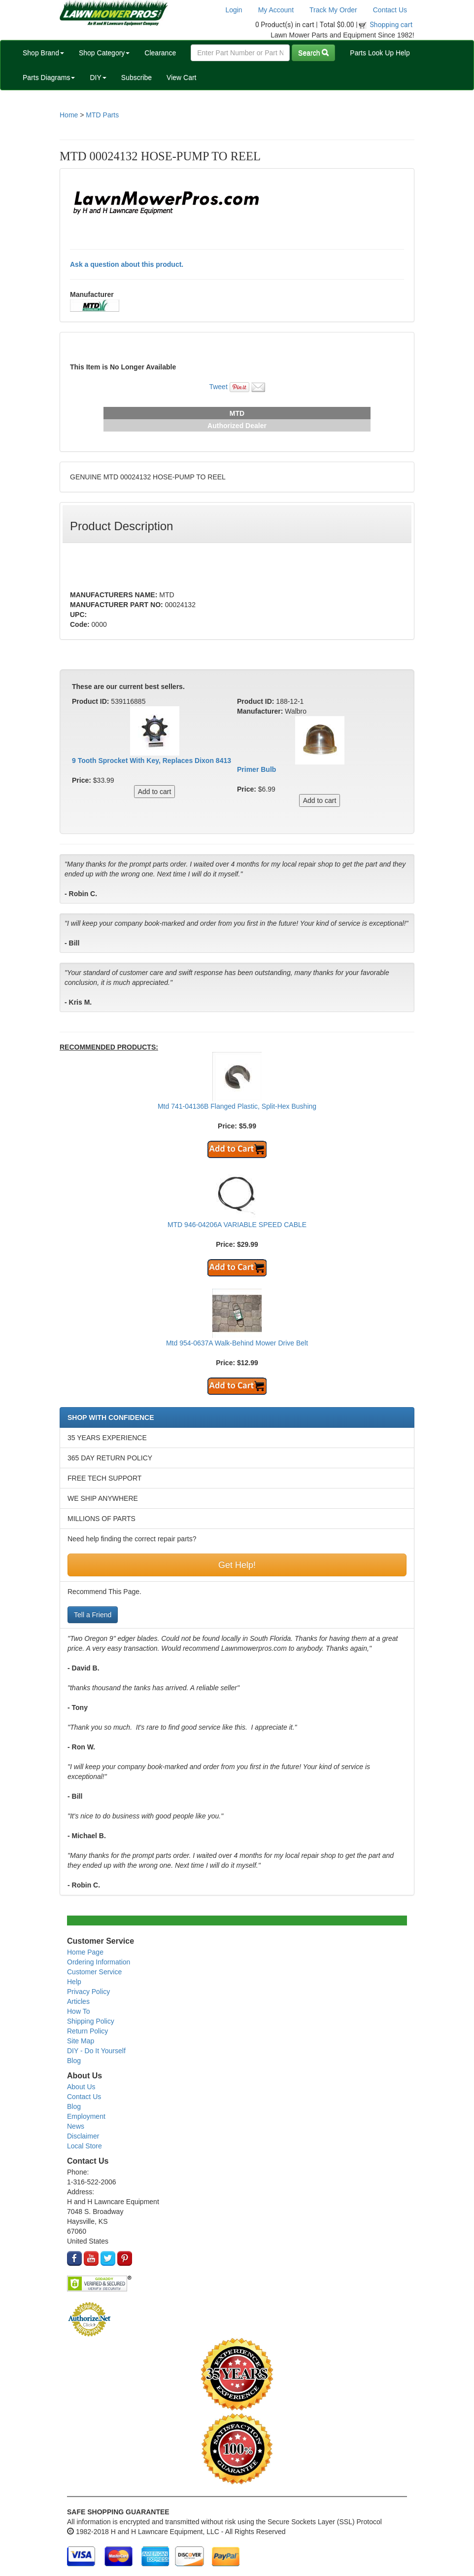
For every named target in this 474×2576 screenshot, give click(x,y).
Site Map (80, 2041)
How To (78, 2011)
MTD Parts (102, 115)
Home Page (85, 1952)
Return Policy (87, 2031)
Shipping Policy (90, 2021)
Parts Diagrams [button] (49, 77)
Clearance (160, 53)
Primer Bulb (256, 769)
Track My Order (333, 10)
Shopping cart (391, 25)
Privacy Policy (88, 1991)
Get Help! (237, 1565)
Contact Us (390, 10)
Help (74, 1982)
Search (313, 53)
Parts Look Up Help (379, 53)
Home (69, 115)
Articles (78, 2001)
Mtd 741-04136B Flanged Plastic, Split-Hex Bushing (237, 1106)
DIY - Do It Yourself (96, 2051)
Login (233, 10)
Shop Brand (43, 53)
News (75, 2126)
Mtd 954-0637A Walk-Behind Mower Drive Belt (237, 1343)
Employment (86, 2116)
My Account (276, 10)
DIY (98, 77)
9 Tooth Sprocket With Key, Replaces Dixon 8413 (151, 760)
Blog (74, 2061)
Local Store (84, 2146)
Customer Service (94, 1972)
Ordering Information (98, 1962)
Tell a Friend (92, 1615)
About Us (81, 2087)
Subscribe (136, 77)
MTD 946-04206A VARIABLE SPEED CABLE (237, 1225)
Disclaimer (83, 2136)
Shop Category (104, 53)
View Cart (181, 77)
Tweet (218, 387)
